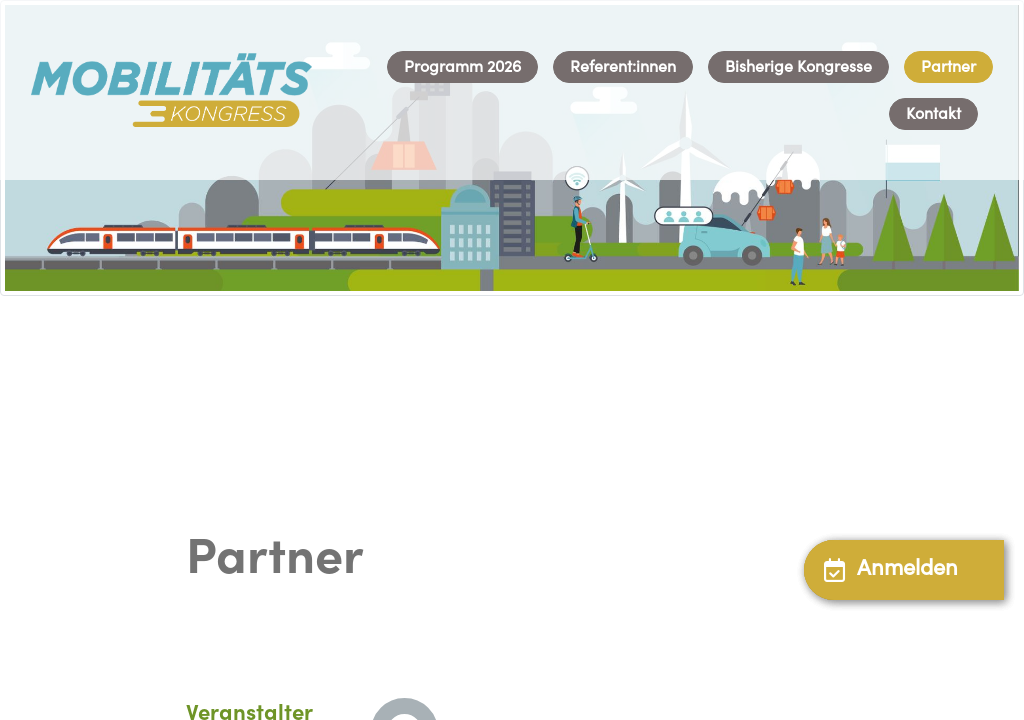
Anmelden (891, 570)
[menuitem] (462, 67)
